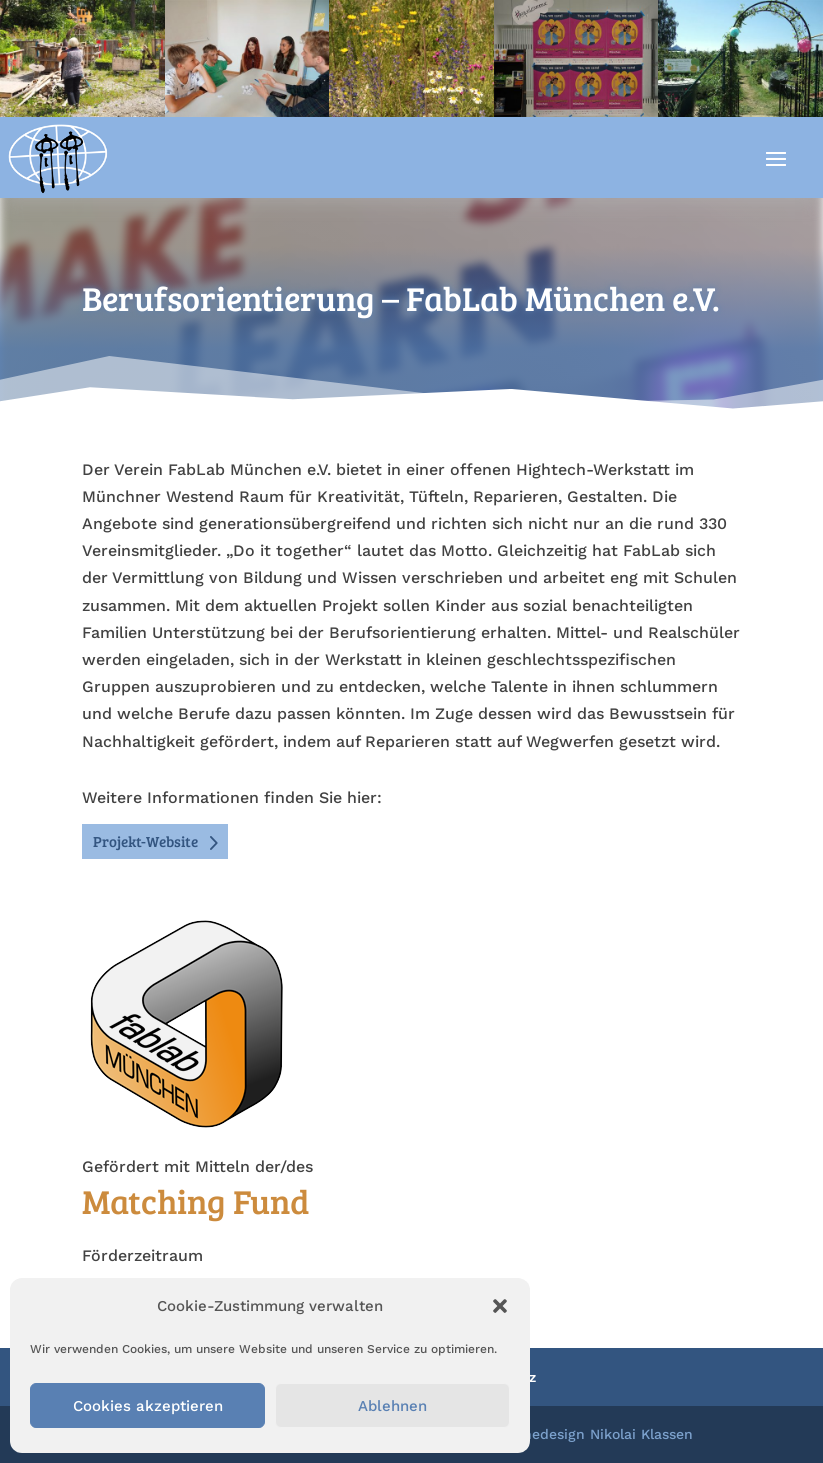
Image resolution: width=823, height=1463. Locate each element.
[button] (500, 1306)
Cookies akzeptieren (148, 1406)
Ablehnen (392, 1406)
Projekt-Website (145, 841)
